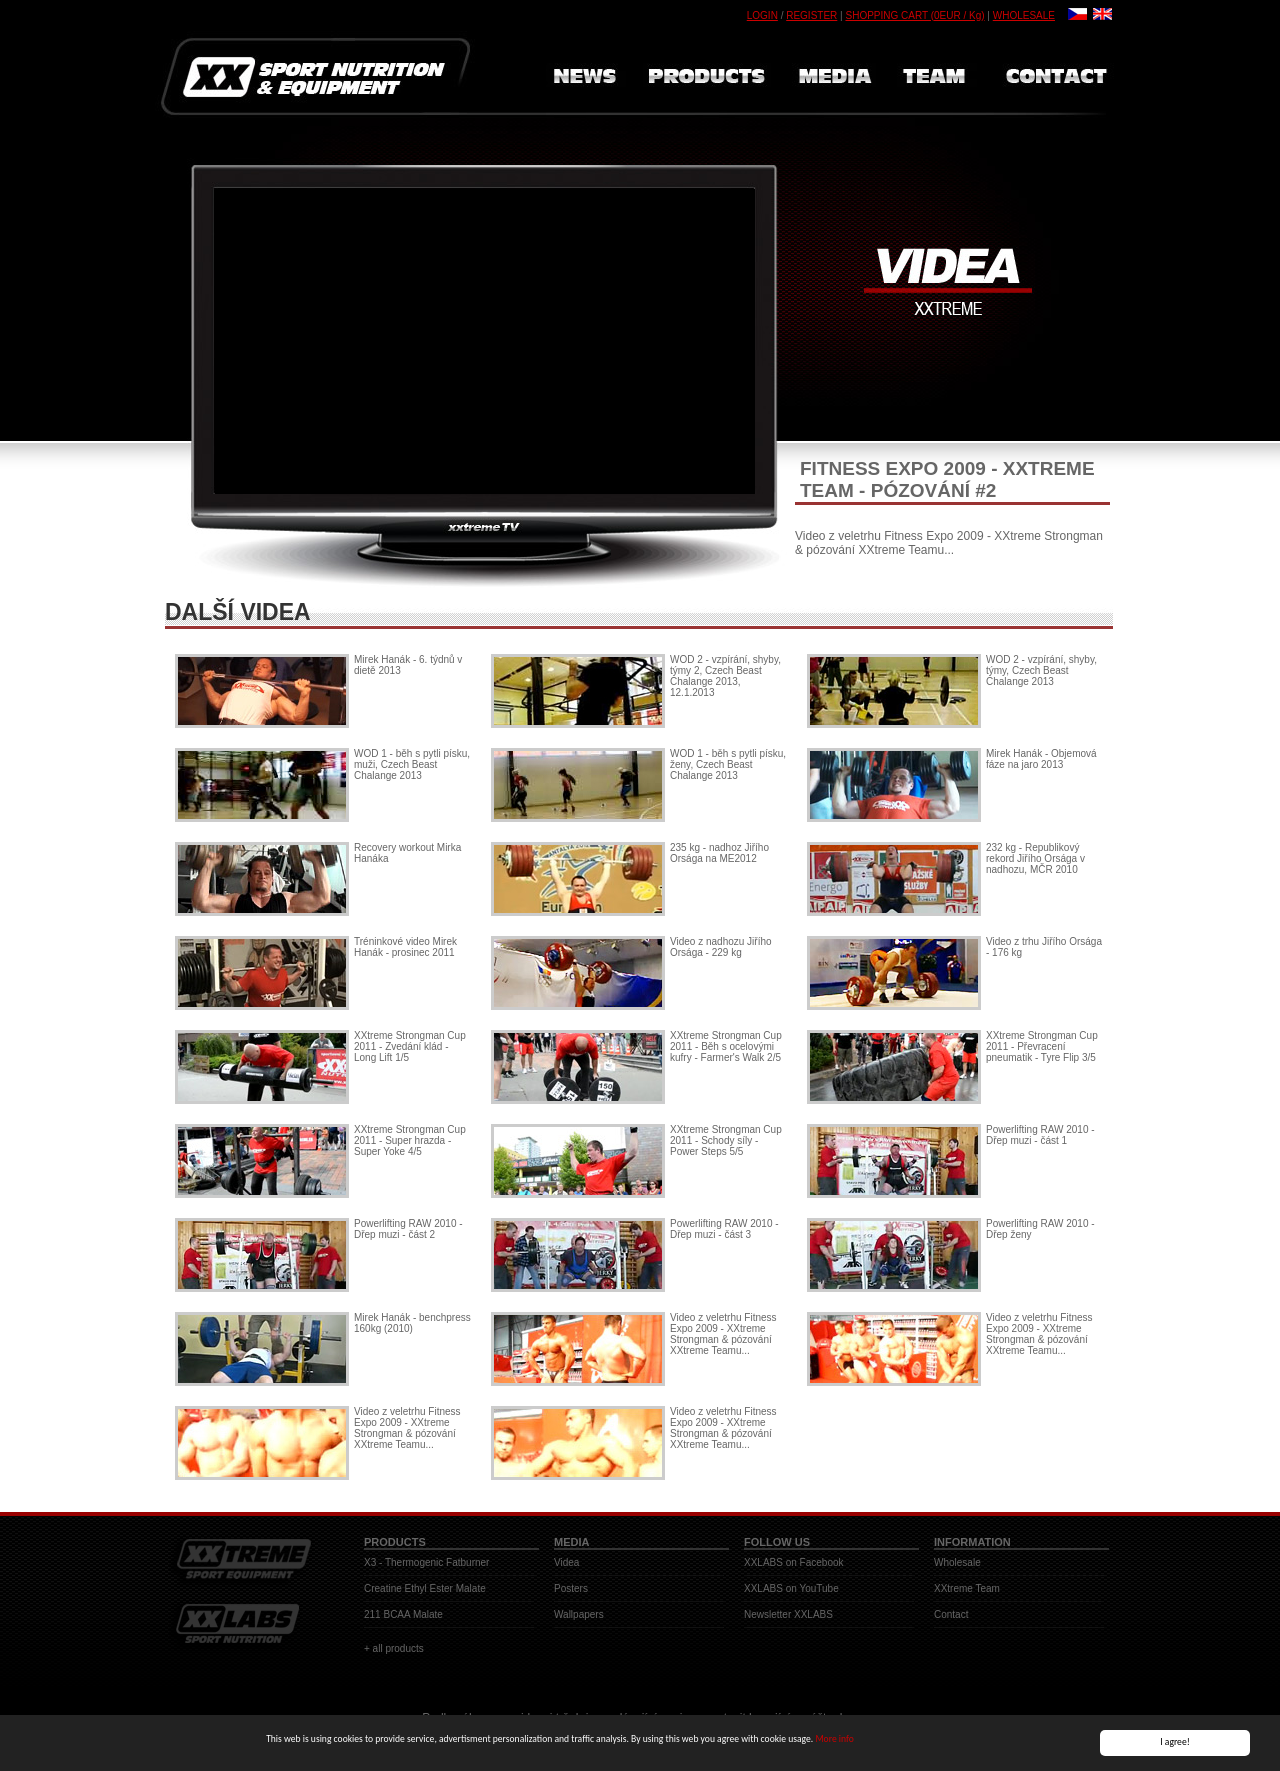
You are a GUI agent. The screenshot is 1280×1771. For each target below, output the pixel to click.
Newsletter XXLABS (788, 1614)
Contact (951, 1614)
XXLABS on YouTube (791, 1588)
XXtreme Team (967, 1588)
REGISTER (811, 15)
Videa (566, 1562)
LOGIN (762, 15)
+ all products (394, 1648)
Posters (571, 1588)
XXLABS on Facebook (794, 1562)
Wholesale (957, 1562)
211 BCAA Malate (403, 1614)
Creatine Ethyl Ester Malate (425, 1588)
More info (834, 1741)
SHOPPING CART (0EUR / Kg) (914, 15)
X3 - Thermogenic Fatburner (426, 1562)
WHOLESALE (1024, 15)
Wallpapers (579, 1614)
